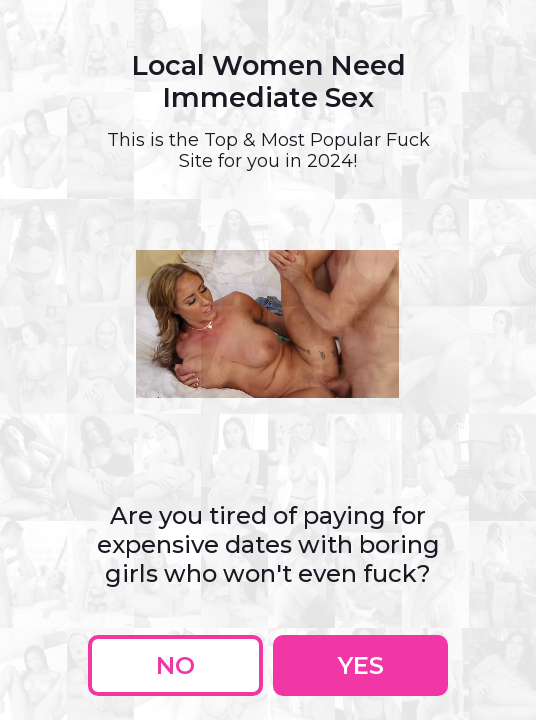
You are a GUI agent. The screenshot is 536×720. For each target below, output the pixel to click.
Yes (361, 665)
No (175, 665)
